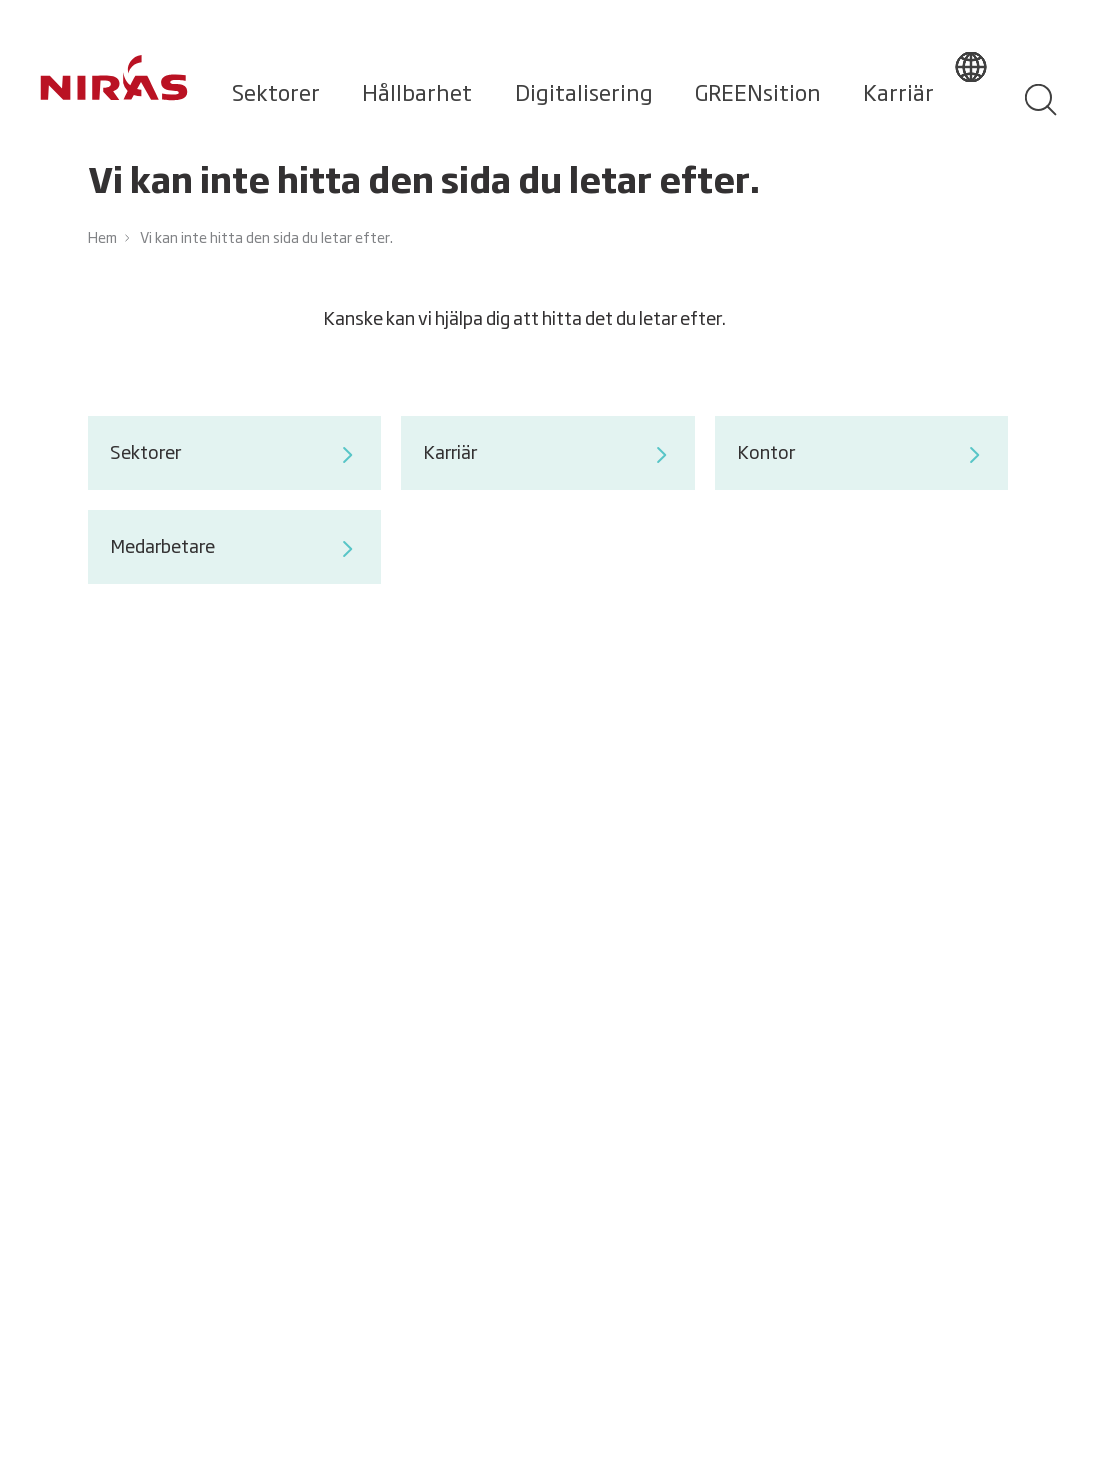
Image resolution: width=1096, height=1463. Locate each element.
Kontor (861, 455)
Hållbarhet (417, 95)
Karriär (898, 95)
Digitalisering (584, 95)
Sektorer (276, 95)
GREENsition (758, 95)
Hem (102, 239)
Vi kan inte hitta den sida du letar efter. (266, 239)
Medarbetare (234, 549)
